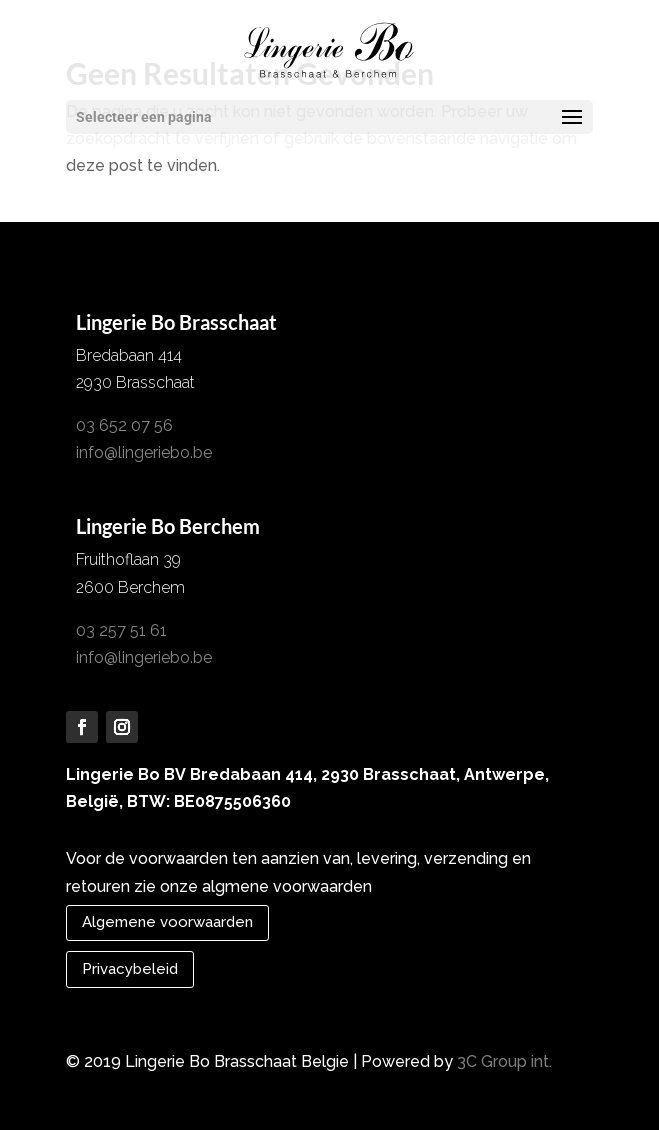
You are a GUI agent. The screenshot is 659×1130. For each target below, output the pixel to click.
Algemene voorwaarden (167, 922)
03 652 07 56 (124, 425)
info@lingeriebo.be (144, 452)
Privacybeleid (130, 969)
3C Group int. (504, 1061)
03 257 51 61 (121, 630)
